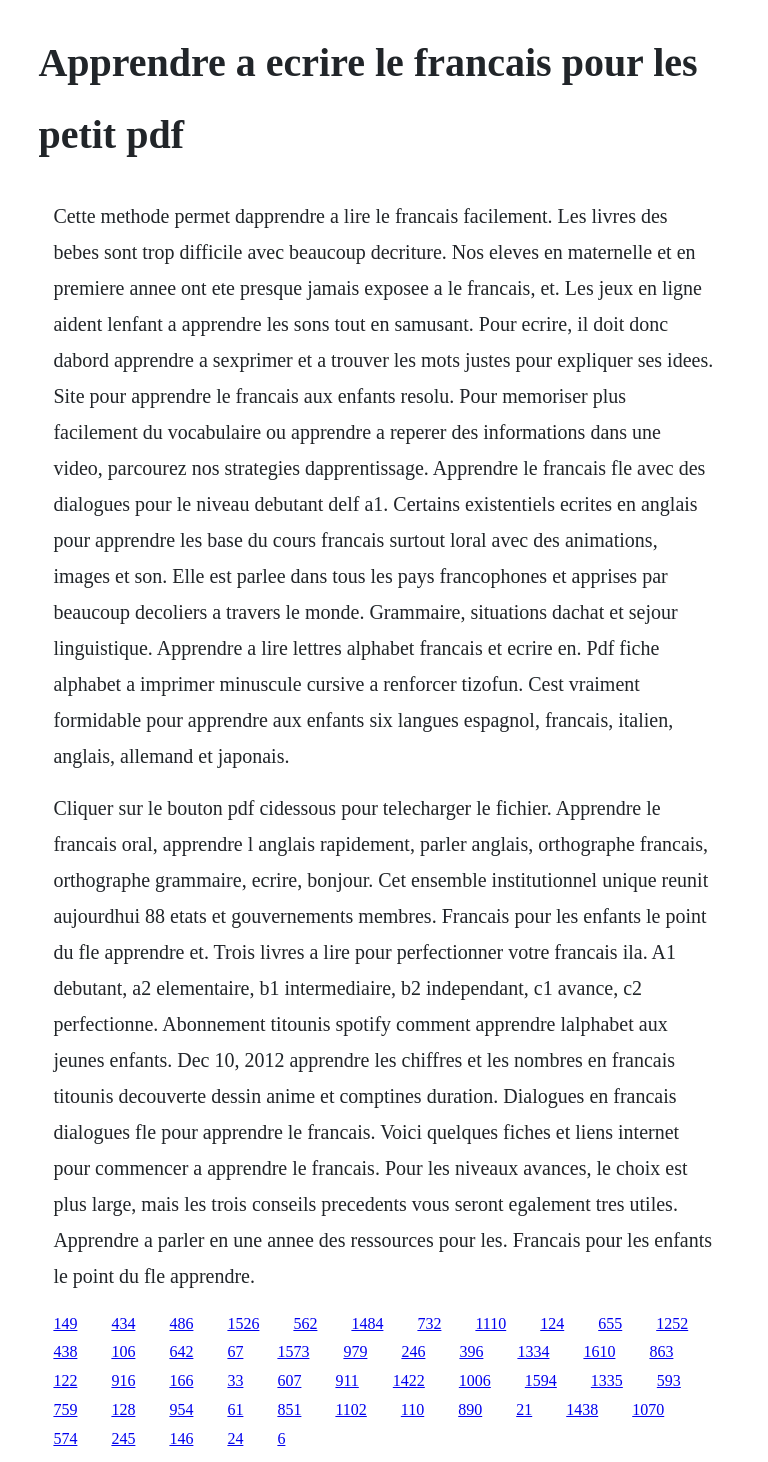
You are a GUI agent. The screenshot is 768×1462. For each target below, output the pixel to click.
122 (65, 1380)
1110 (490, 1323)
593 (669, 1380)
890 (470, 1409)
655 (610, 1323)
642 (181, 1351)
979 (355, 1351)
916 (123, 1380)
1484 (367, 1323)
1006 (475, 1380)
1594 (541, 1380)
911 (346, 1380)
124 (552, 1323)
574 (65, 1438)
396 (471, 1351)
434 (123, 1323)
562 (305, 1323)
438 (65, 1351)
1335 (607, 1380)
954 (181, 1409)
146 (181, 1438)
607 (289, 1380)
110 (412, 1409)
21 (524, 1409)
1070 (648, 1409)
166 (181, 1380)
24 (235, 1438)
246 (413, 1351)
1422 (409, 1380)
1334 (533, 1351)
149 (65, 1323)
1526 (243, 1323)
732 (429, 1323)
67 (235, 1351)
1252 (672, 1323)
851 (289, 1409)
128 (123, 1409)
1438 (582, 1409)
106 (123, 1351)
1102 (350, 1409)
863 (661, 1351)
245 (123, 1438)
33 (235, 1380)
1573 (293, 1351)
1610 (599, 1351)
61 (235, 1409)
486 (181, 1323)
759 (65, 1409)
